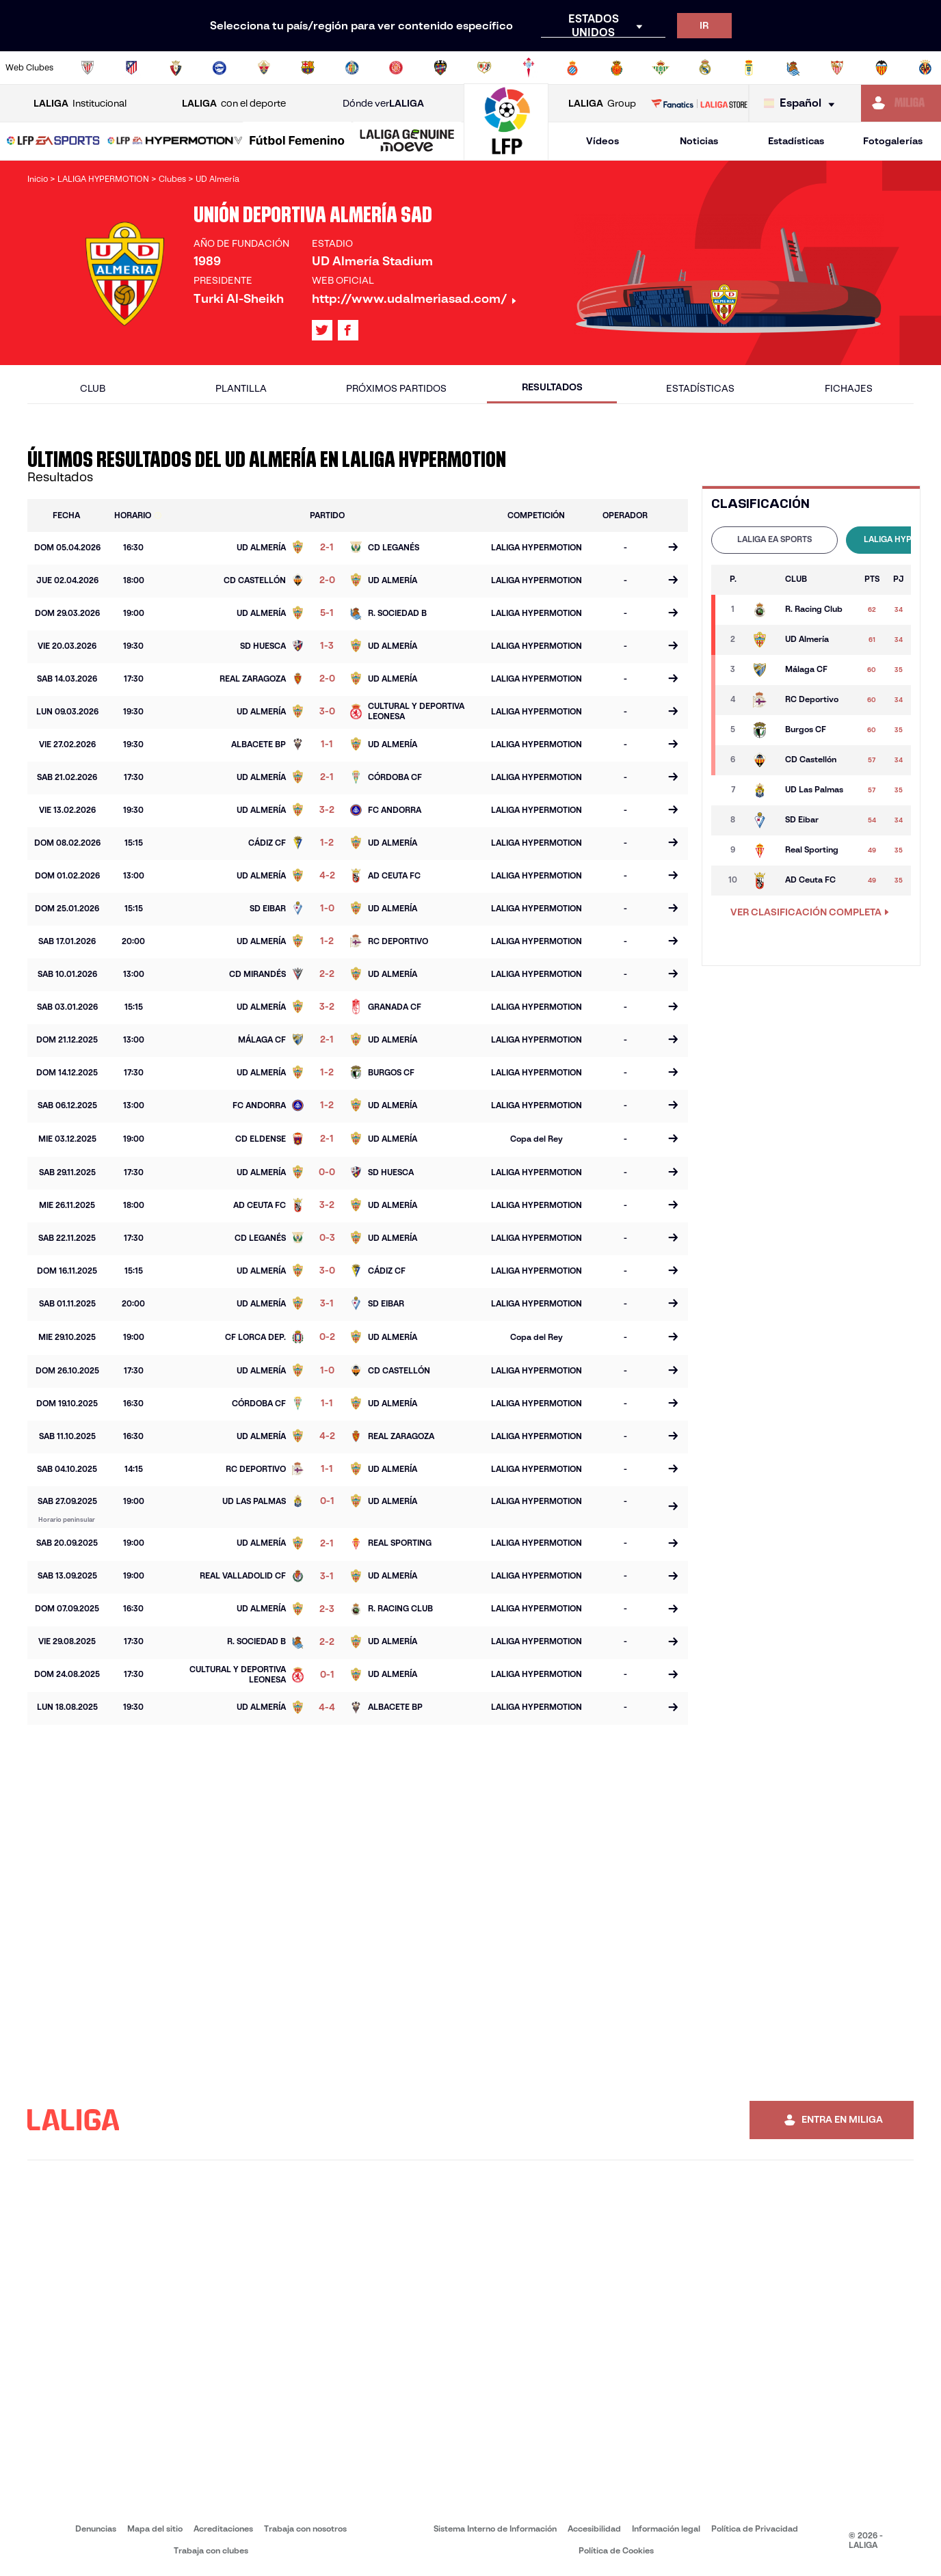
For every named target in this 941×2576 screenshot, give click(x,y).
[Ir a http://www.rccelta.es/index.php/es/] (528, 67)
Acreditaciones (223, 2528)
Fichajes (849, 388)
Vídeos (602, 140)
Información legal (666, 2528)
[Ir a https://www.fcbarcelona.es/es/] (307, 67)
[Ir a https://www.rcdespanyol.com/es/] (572, 67)
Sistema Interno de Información (495, 2528)
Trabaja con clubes (211, 2550)
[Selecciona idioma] (802, 104)
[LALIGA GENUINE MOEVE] (407, 141)
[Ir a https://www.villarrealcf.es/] (925, 67)
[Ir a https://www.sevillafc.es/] (837, 67)
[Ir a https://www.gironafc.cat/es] (396, 67)
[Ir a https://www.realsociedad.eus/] (793, 67)
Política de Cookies (616, 2550)
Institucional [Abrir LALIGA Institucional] (80, 103)
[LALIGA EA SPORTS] (53, 141)
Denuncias (95, 2528)
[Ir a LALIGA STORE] (699, 103)
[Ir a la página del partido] (672, 548)
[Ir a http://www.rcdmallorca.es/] (617, 67)
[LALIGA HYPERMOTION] (175, 141)
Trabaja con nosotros (305, 2528)
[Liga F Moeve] (297, 141)
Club (92, 388)
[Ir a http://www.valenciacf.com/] (881, 67)
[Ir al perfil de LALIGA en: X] (322, 330)
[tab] (774, 540)
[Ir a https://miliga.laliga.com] (901, 103)
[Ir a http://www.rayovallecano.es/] (484, 67)
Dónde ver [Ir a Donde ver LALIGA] (383, 103)
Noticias (699, 140)
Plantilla (241, 388)
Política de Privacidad (754, 2528)
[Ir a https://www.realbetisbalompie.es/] (660, 67)
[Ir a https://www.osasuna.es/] (175, 67)
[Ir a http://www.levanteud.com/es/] (440, 67)
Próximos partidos (396, 388)
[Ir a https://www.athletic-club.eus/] (87, 67)
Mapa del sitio (155, 2528)
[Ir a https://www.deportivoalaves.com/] (219, 67)
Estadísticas (796, 140)
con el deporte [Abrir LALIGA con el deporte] (234, 103)
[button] (53, 141)
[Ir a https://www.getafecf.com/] (352, 67)
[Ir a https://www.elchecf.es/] (264, 67)
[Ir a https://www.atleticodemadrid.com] (131, 67)
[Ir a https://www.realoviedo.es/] (749, 67)
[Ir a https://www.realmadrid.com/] (705, 67)
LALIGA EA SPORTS (774, 539)
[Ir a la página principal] (506, 154)
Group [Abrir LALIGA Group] (602, 103)
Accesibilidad (594, 2528)
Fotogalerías (893, 140)
